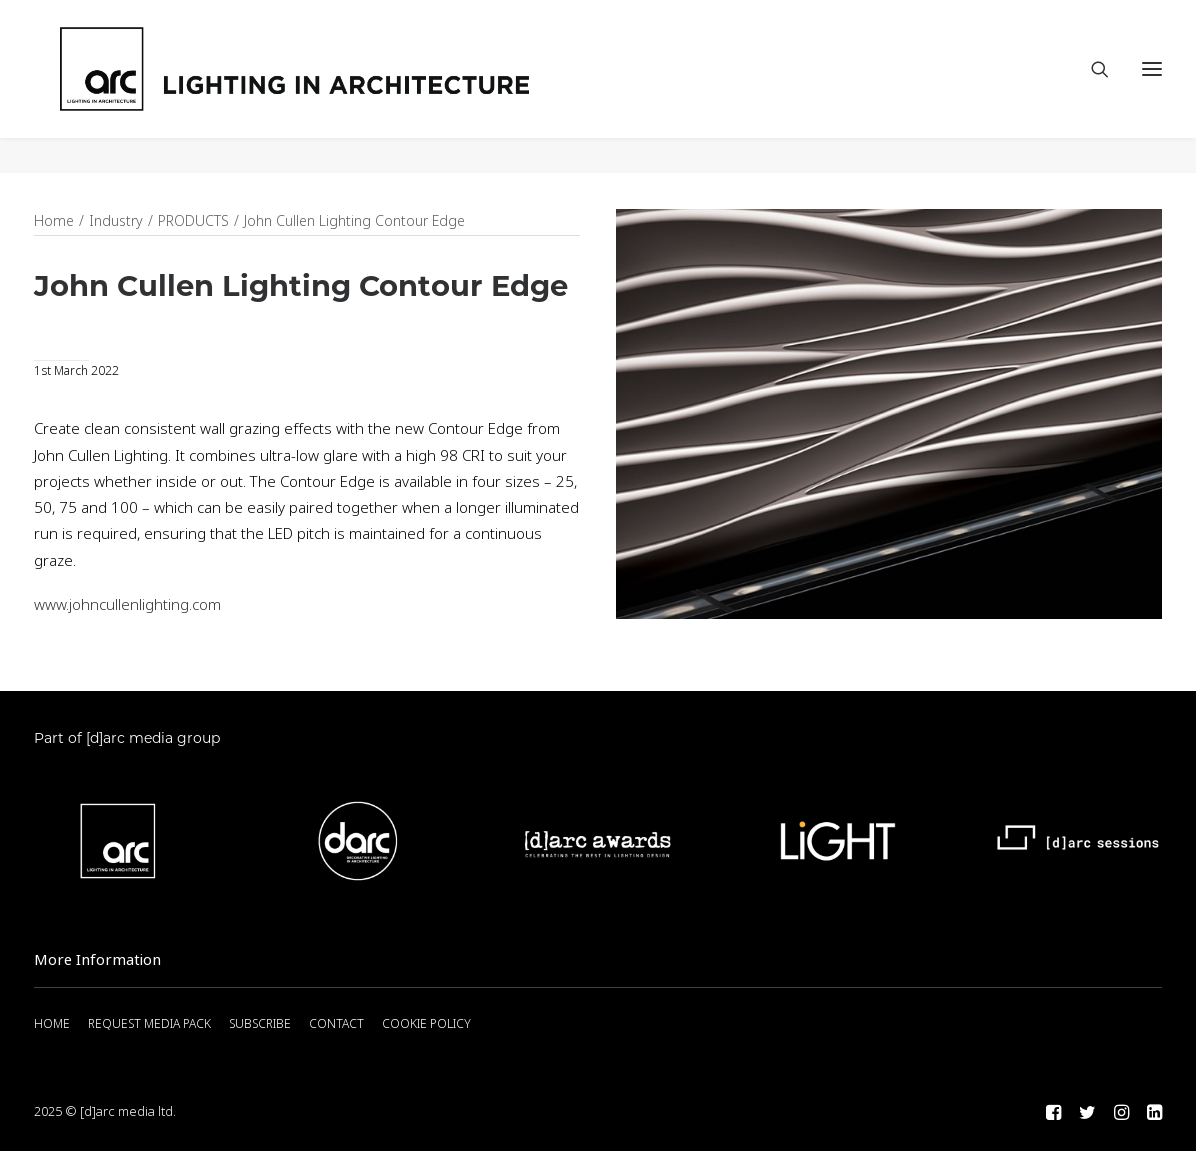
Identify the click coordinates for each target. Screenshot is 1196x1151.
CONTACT (336, 1025)
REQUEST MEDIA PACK (149, 1025)
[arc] (369, 87)
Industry (116, 222)
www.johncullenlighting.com (127, 606)
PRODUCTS (193, 222)
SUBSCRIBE (260, 1025)
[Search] (1091, 87)
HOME (52, 1025)
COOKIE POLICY (426, 1025)
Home (54, 222)
